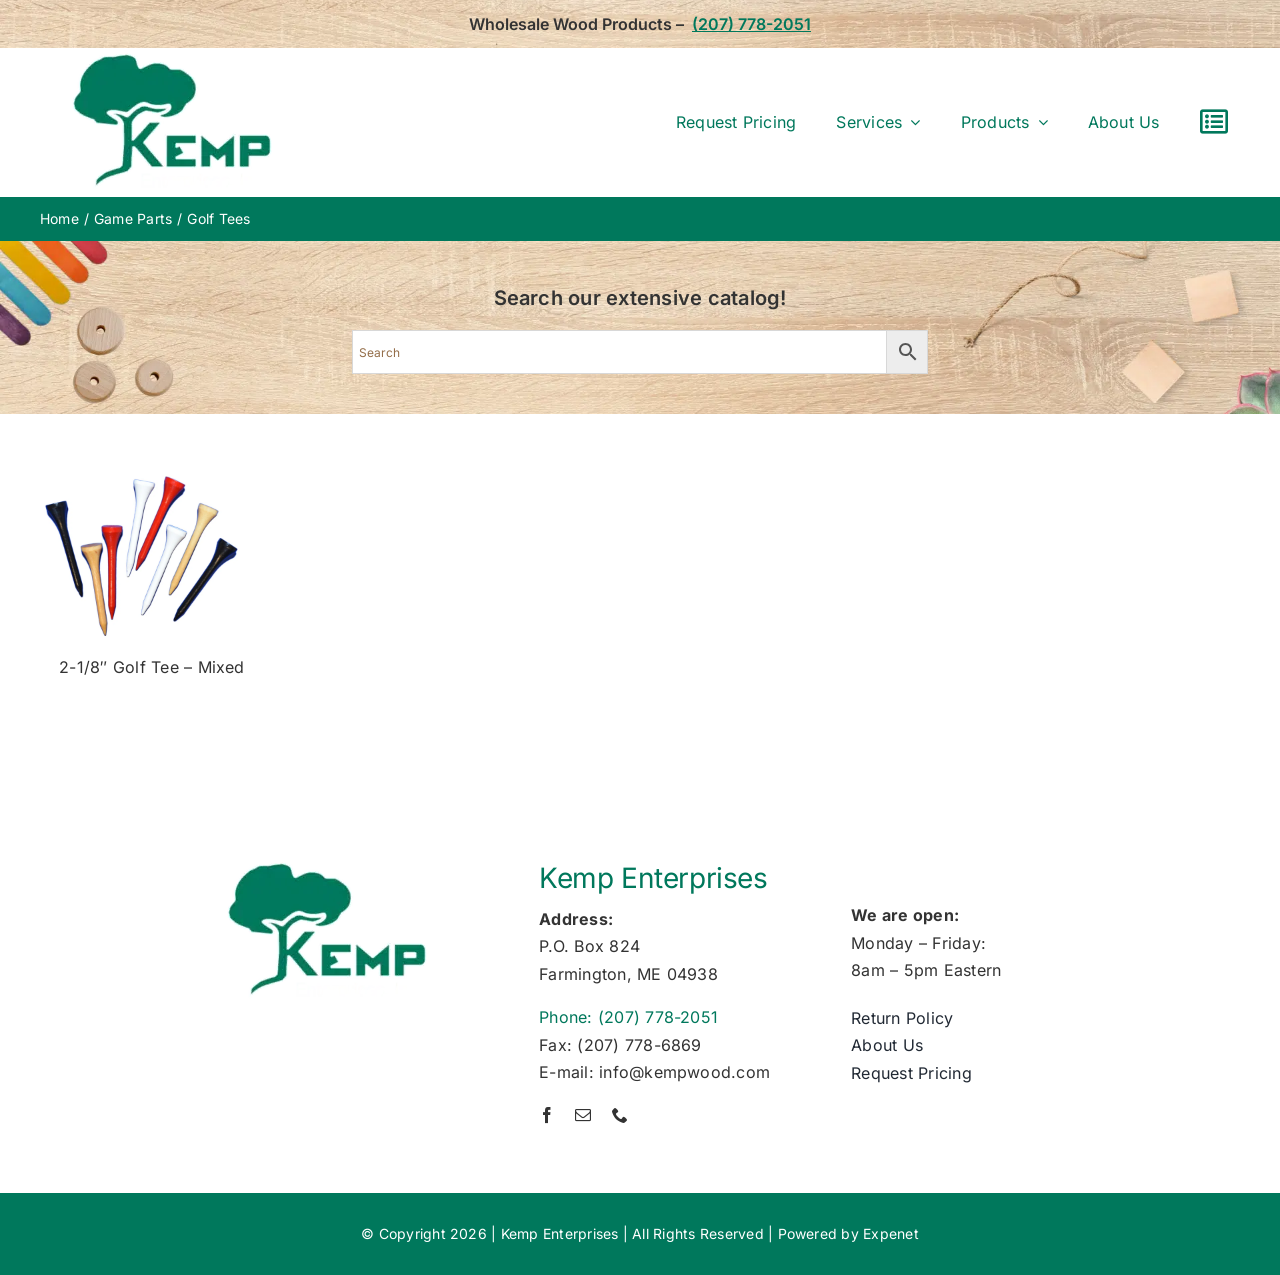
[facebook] (547, 1115)
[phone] (620, 1115)
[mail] (583, 1115)
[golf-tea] (140, 462)
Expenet (891, 1233)
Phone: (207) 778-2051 (628, 1017)
